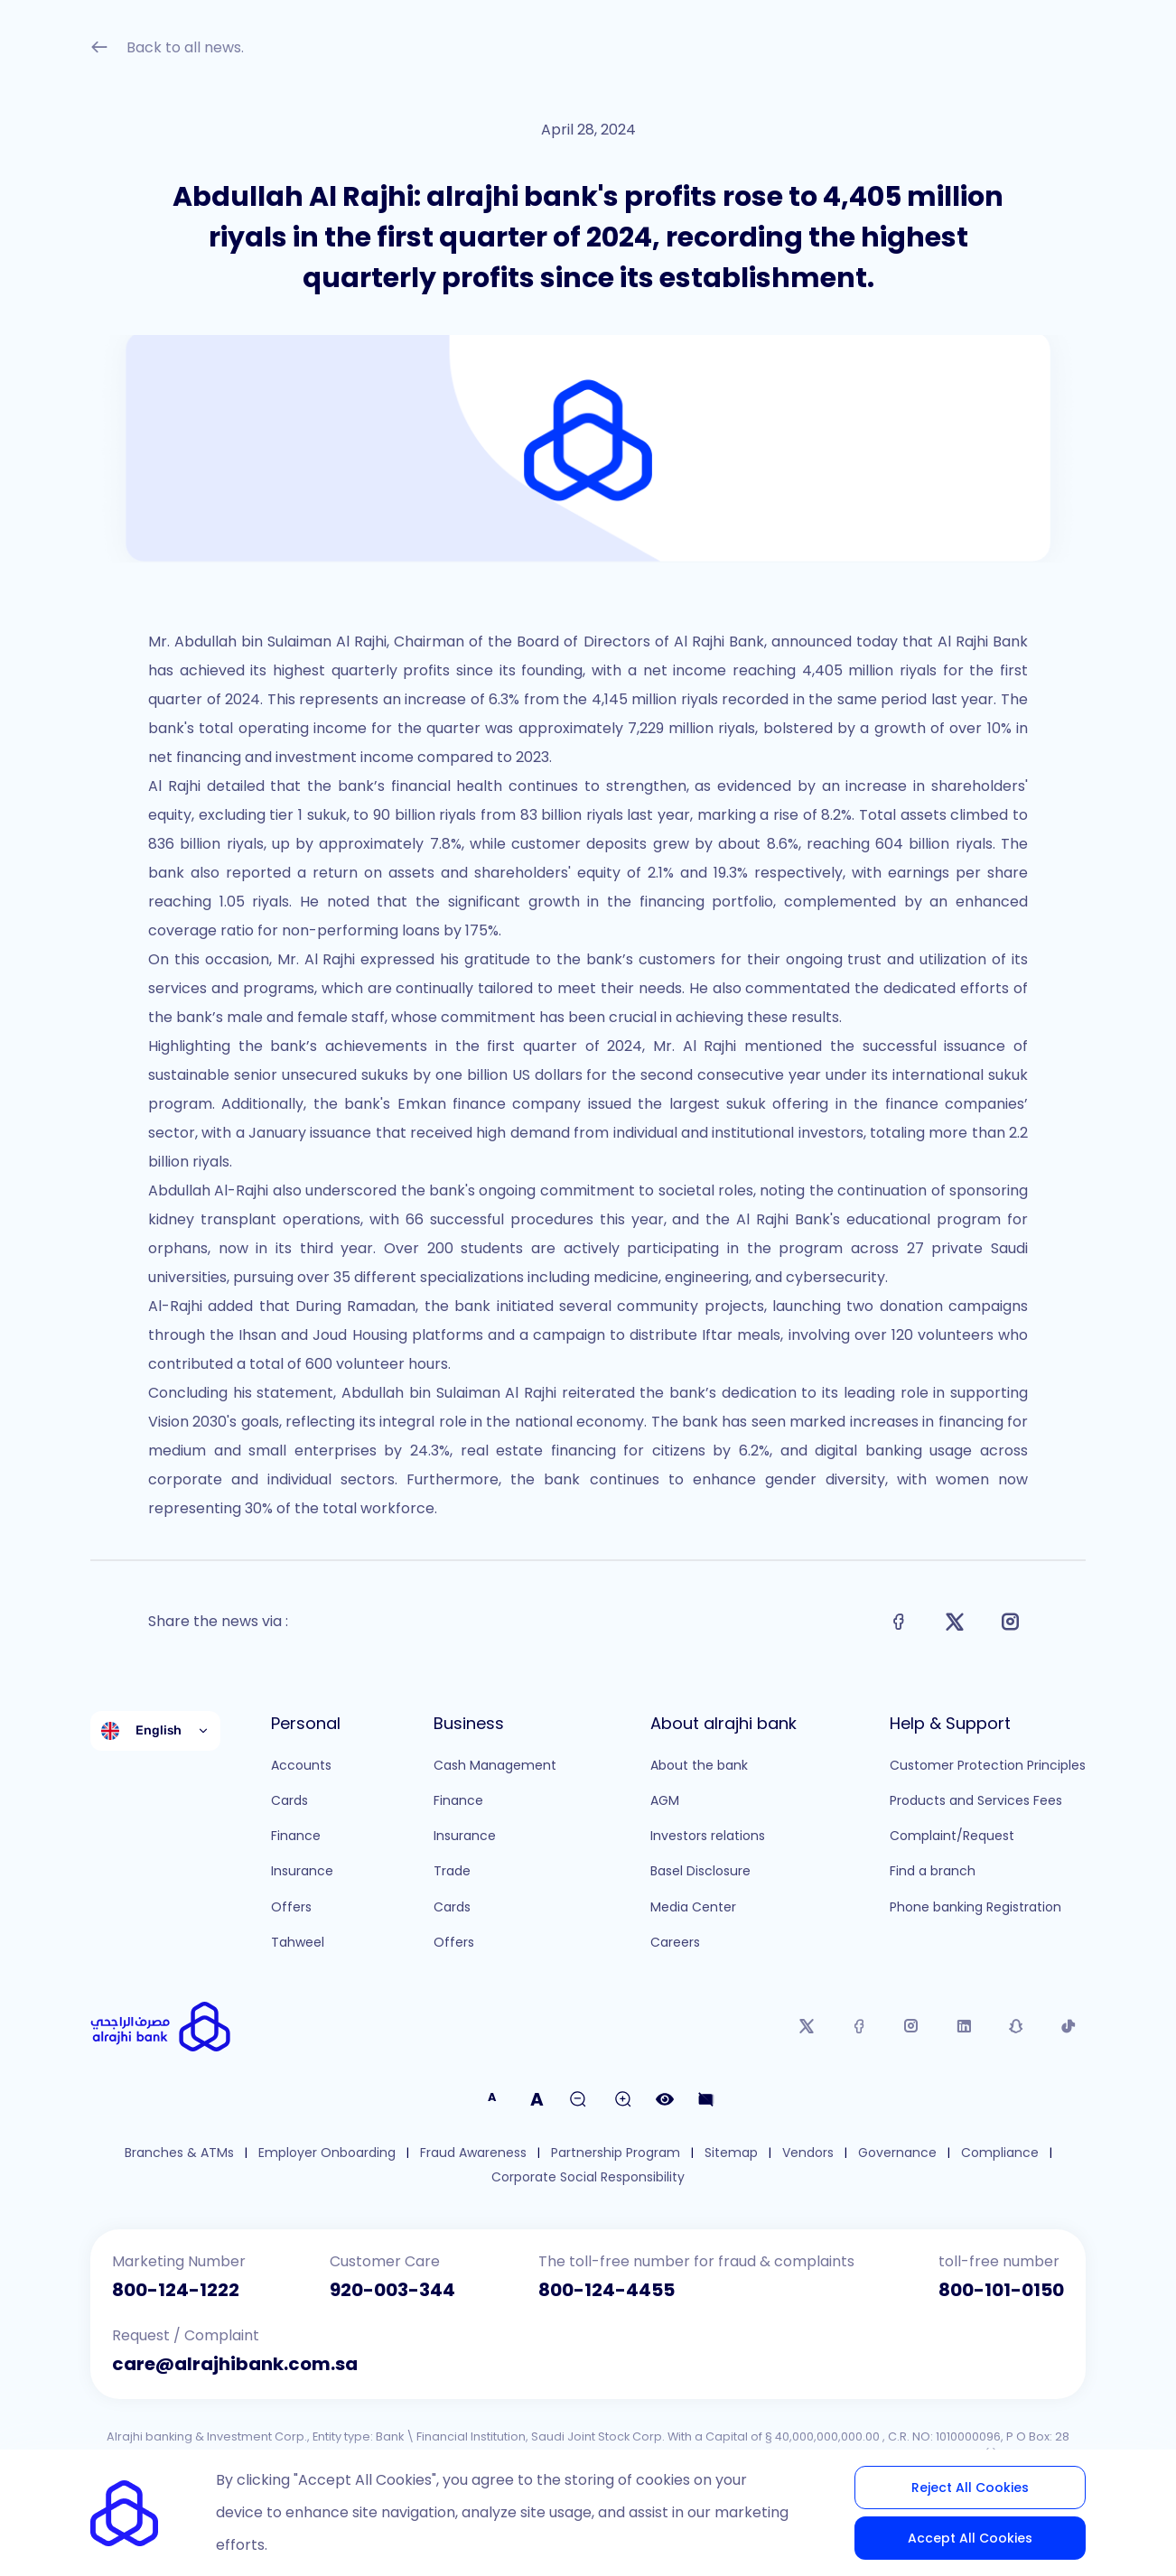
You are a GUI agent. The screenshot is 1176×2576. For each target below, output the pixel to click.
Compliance (1000, 2153)
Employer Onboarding (327, 2153)
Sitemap (731, 2153)
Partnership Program (615, 2153)
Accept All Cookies (970, 2538)
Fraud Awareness (473, 2153)
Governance (897, 2153)
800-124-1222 (175, 2289)
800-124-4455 (606, 2289)
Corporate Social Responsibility (588, 2177)
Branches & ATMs (179, 2153)
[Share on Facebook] (899, 1621)
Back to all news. (167, 49)
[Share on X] (955, 1621)
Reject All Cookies (970, 2487)
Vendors (808, 2153)
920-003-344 (392, 2289)
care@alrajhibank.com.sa (235, 2363)
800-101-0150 (1001, 2289)
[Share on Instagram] (1011, 1621)
